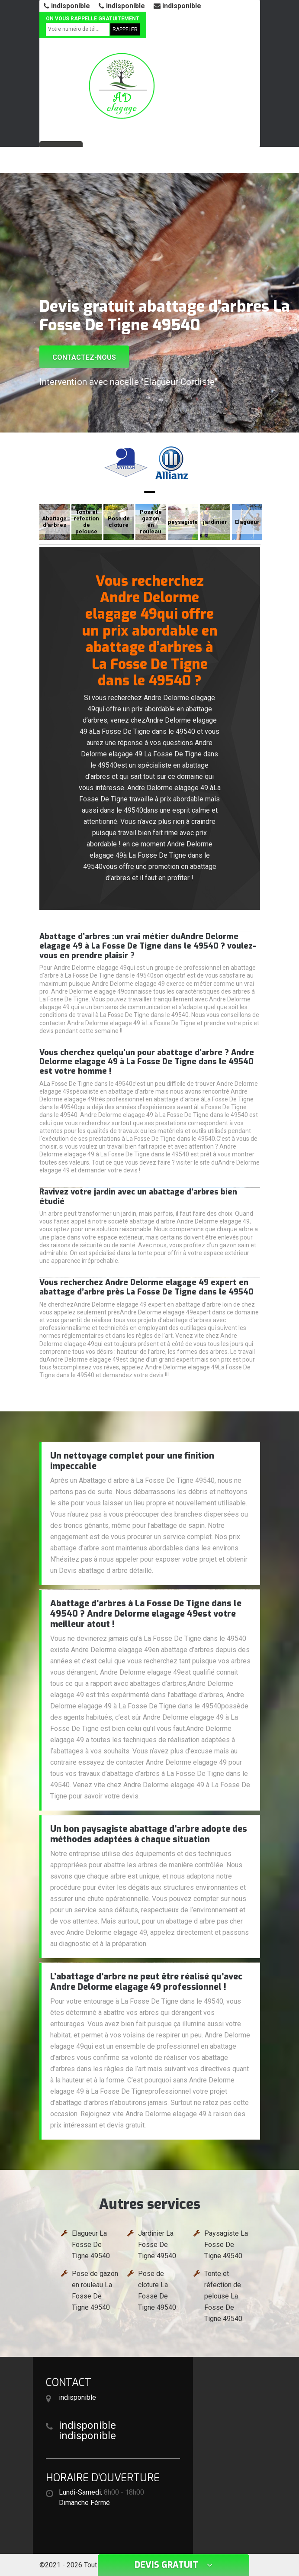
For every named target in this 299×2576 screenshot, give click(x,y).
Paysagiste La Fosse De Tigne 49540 (226, 2244)
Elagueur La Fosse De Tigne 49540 (91, 2244)
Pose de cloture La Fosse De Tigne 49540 (157, 2290)
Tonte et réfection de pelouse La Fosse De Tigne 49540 (223, 2296)
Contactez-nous (84, 357)
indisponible (67, 6)
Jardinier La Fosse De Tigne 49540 (157, 2244)
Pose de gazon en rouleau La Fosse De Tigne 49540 (95, 2290)
